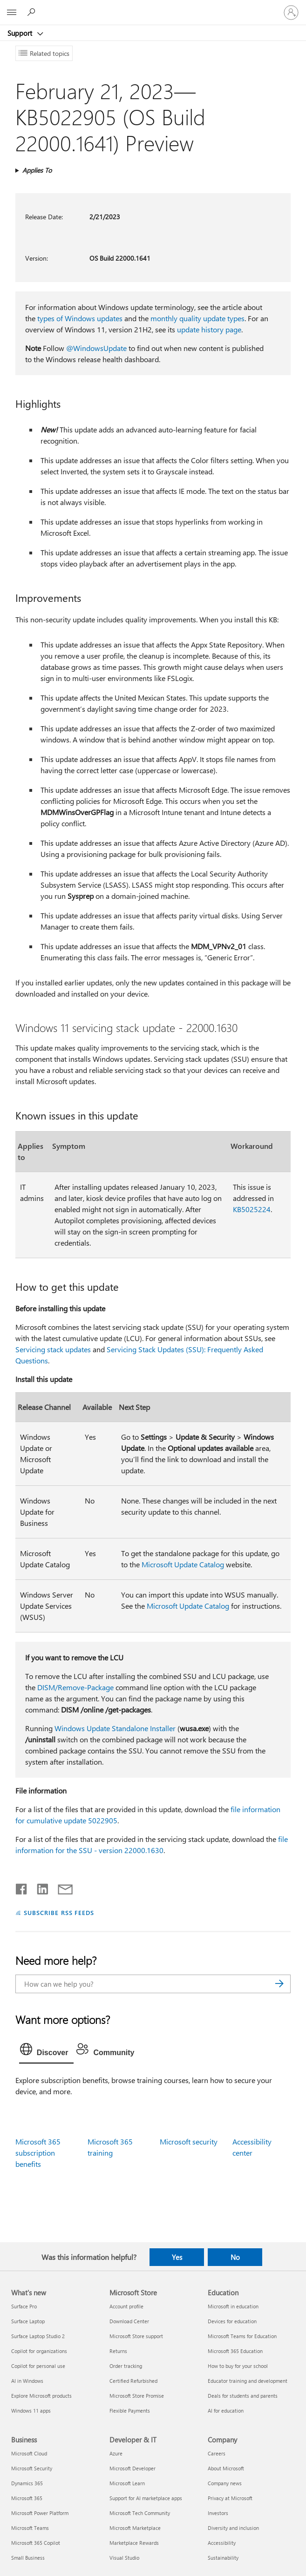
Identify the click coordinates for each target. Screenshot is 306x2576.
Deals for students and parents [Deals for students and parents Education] (243, 2395)
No (235, 2257)
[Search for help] (33, 12)
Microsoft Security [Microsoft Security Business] (31, 2468)
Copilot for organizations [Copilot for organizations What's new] (39, 2350)
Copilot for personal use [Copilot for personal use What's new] (38, 2365)
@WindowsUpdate (96, 348)
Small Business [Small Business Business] (28, 2557)
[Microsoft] (153, 7)
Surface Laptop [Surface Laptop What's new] (28, 2321)
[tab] (46, 2051)
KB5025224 (252, 1209)
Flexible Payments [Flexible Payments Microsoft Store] (129, 2410)
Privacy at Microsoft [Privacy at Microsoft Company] (230, 2498)
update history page (209, 329)
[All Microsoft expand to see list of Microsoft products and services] (11, 12)
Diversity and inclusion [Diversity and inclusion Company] (233, 2527)
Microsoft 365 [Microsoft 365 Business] (26, 2498)
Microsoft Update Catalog (183, 1564)
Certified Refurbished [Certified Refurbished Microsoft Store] (133, 2380)
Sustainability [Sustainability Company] (223, 2557)
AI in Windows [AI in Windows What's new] (27, 2380)
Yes (177, 2257)
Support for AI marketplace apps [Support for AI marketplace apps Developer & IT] (145, 2498)
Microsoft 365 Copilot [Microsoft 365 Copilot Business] (35, 2542)
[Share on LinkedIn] (38, 1887)
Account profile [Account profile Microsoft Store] (126, 2306)
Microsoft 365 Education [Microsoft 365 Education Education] (235, 2350)
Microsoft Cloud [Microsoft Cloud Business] (29, 2453)
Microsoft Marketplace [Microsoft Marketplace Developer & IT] (135, 2527)
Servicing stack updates (53, 1349)
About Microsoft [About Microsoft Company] (226, 2468)
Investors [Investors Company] (218, 2512)
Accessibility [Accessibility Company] (222, 2542)
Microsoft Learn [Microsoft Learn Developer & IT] (127, 2483)
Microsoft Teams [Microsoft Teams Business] (30, 2527)
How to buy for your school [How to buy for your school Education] (238, 2365)
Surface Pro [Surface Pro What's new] (24, 2306)
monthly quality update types (197, 318)
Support (20, 33)
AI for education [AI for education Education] (226, 2410)
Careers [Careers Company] (216, 2453)
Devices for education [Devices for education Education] (232, 2321)
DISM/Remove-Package (75, 1687)
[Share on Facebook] (21, 1887)
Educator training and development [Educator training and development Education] (247, 2380)
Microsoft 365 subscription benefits (38, 2153)
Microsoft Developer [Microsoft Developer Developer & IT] (132, 2468)
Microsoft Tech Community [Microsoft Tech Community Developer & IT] (139, 2512)
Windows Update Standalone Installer (115, 1728)
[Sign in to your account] (291, 12)
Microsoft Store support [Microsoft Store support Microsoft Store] (136, 2336)
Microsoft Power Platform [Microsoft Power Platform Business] (39, 2512)
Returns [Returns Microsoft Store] (118, 2350)
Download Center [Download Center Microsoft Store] (129, 2321)
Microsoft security (189, 2141)
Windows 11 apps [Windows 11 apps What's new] (31, 2410)
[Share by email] (61, 1887)
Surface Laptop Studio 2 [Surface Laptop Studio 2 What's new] (38, 2336)
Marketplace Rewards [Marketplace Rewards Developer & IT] (134, 2542)
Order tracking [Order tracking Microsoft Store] (125, 2365)
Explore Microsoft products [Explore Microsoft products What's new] (41, 2395)
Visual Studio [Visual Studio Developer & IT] (124, 2557)
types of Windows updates (79, 318)
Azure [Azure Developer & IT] (115, 2453)
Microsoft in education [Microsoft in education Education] (233, 2306)
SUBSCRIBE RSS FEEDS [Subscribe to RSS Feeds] (59, 1912)
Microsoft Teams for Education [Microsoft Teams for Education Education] (242, 2336)
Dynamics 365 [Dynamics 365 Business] (27, 2483)
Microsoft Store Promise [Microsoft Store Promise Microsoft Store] (136, 2395)
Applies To (37, 170)
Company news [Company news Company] (225, 2483)
